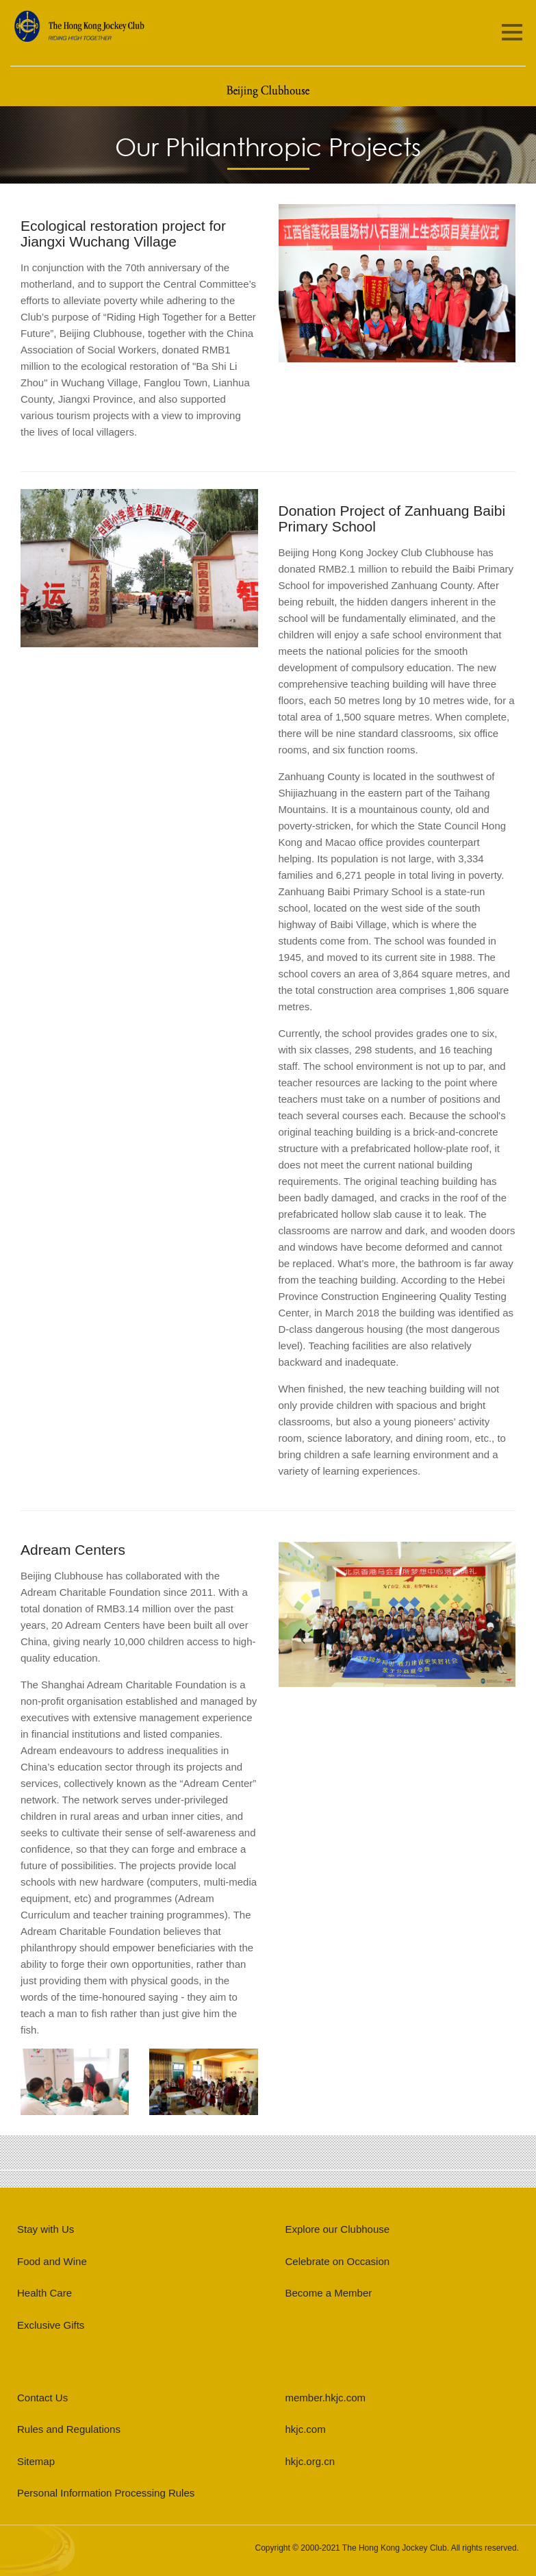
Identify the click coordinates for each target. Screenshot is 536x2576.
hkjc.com (305, 2429)
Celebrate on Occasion (337, 2261)
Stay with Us (45, 2229)
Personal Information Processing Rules (105, 2493)
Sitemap (36, 2461)
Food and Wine (52, 2261)
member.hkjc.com (325, 2397)
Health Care (44, 2293)
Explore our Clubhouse (337, 2229)
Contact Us (42, 2397)
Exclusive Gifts (50, 2325)
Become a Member (328, 2293)
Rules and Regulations (68, 2429)
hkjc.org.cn (310, 2461)
